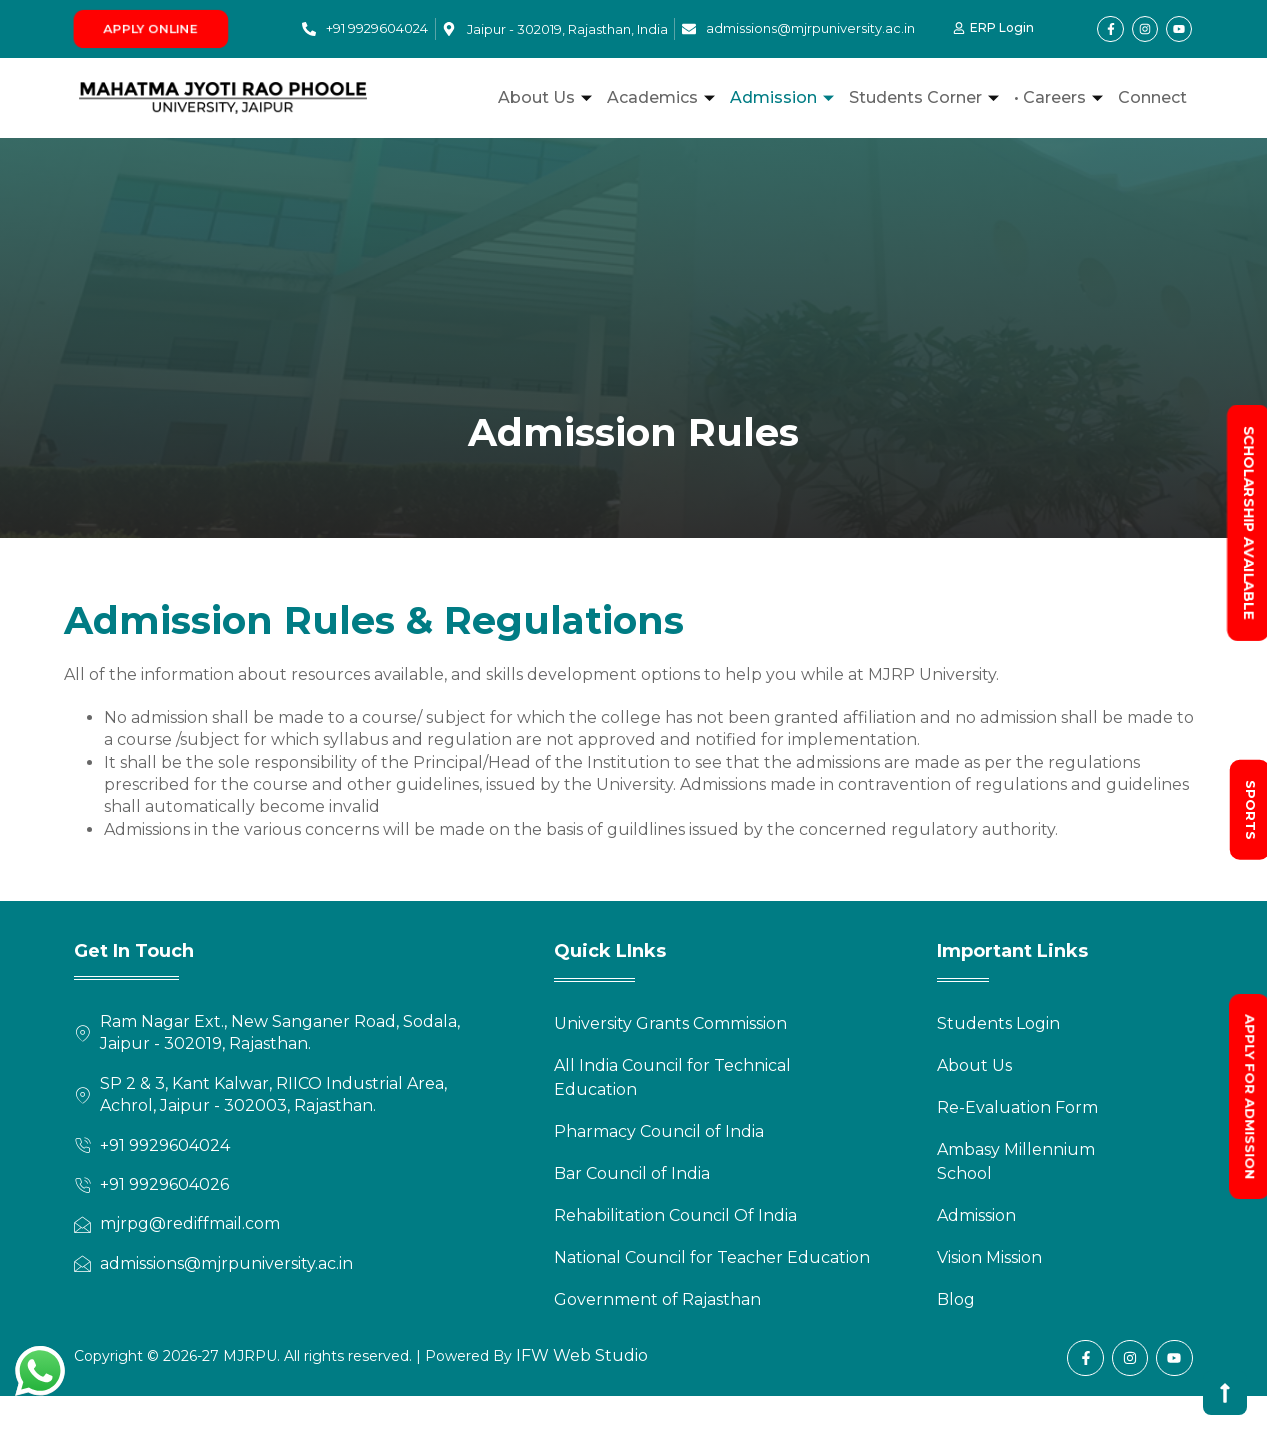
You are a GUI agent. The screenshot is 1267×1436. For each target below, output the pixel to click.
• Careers (1061, 97)
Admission (784, 97)
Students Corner (926, 97)
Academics (663, 97)
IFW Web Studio (580, 1355)
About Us (547, 97)
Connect (1152, 97)
